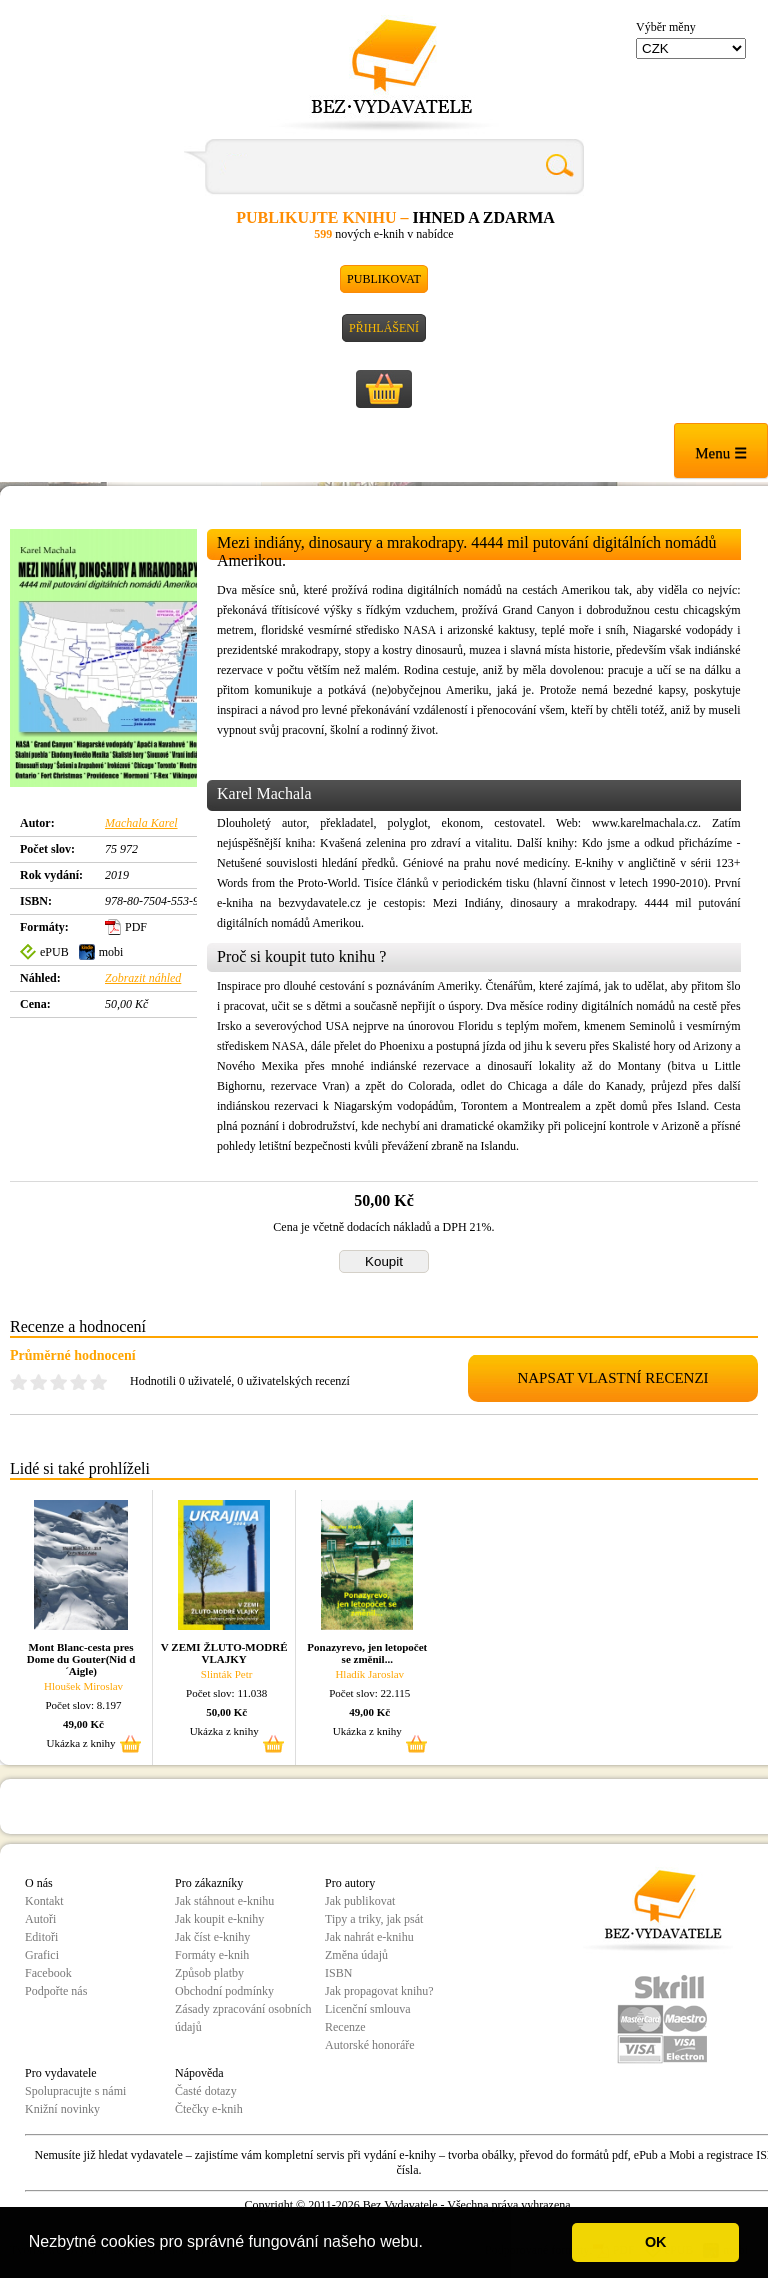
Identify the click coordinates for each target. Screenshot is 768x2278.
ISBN (338, 1973)
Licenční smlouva (368, 2009)
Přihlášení (384, 328)
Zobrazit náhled (143, 978)
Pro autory (350, 1883)
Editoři (41, 1937)
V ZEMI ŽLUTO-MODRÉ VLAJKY (224, 1653)
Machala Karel (141, 823)
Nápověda (199, 2073)
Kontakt (44, 1901)
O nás (39, 1883)
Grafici (42, 1955)
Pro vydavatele (61, 2073)
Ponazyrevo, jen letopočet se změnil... (367, 1653)
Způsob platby (209, 1973)
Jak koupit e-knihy (219, 1919)
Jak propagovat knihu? (379, 1991)
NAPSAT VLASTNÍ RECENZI (612, 1378)
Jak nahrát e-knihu (369, 1937)
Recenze (345, 2027)
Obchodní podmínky (224, 1991)
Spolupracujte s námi (75, 2091)
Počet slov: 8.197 (84, 1705)
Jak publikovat (360, 1901)
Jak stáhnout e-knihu (224, 1901)
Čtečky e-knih (209, 2109)
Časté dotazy (206, 2091)
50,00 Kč (226, 1712)
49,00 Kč (83, 1724)
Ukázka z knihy (81, 1743)
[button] (430, 2244)
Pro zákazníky (209, 1883)
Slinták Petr (227, 1674)
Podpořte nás (56, 1991)
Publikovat (384, 279)
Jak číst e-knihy (212, 1937)
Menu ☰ (721, 453)
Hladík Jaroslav (369, 1674)
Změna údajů (356, 1955)
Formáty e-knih (212, 1955)
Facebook (48, 1973)
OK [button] (656, 2242)
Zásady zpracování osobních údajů (243, 2018)
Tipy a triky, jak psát (374, 1919)
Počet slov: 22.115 (369, 1693)
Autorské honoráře (370, 2045)
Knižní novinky (62, 2109)
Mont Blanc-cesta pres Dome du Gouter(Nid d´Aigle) (81, 1659)
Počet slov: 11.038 (226, 1693)
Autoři (40, 1919)
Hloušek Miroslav (83, 1686)
